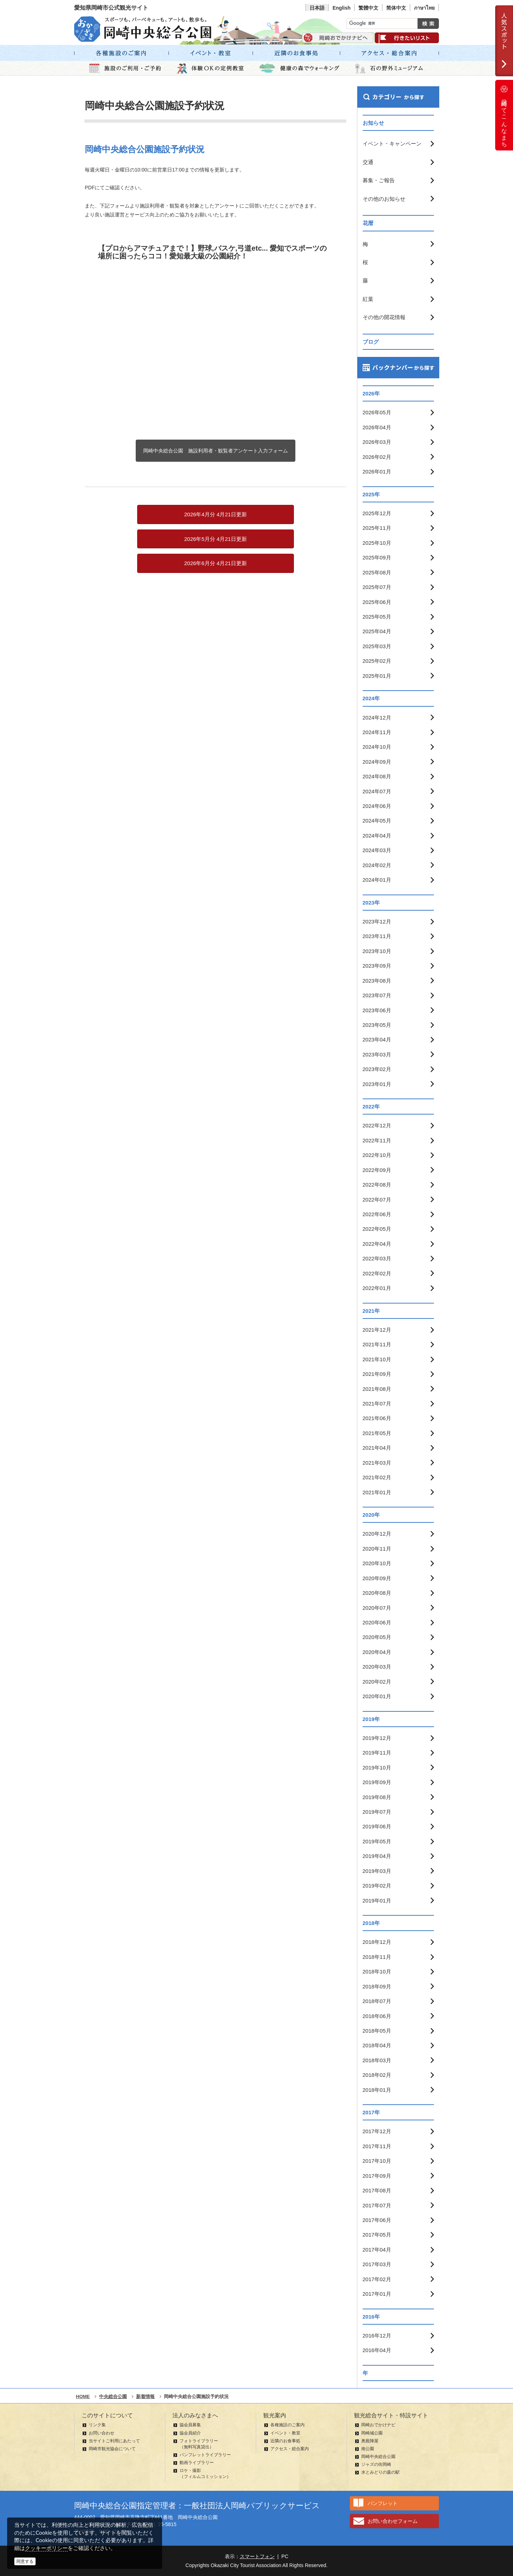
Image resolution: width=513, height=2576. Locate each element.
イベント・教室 (285, 2433)
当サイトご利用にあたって (114, 2440)
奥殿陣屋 (369, 2440)
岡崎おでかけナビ (378, 2424)
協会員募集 (190, 2424)
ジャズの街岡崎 (376, 2464)
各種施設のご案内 (287, 2424)
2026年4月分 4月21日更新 (215, 514)
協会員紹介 (190, 2433)
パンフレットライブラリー (205, 2454)
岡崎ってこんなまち (504, 115)
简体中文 (396, 8)
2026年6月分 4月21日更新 (215, 563)
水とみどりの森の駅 (380, 2472)
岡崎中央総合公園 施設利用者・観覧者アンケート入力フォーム (215, 451)
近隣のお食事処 (285, 2440)
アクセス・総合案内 (289, 2448)
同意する (24, 2561)
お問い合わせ (101, 2433)
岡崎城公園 (372, 2433)
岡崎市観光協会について (112, 2448)
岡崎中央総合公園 (378, 2456)
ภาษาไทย (424, 8)
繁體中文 (368, 8)
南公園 (367, 2448)
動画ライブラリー (197, 2462)
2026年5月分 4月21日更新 (215, 539)
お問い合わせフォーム (393, 2521)
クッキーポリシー (46, 2548)
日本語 (317, 8)
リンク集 (97, 2424)
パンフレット (383, 2503)
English (341, 8)
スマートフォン (257, 2556)
